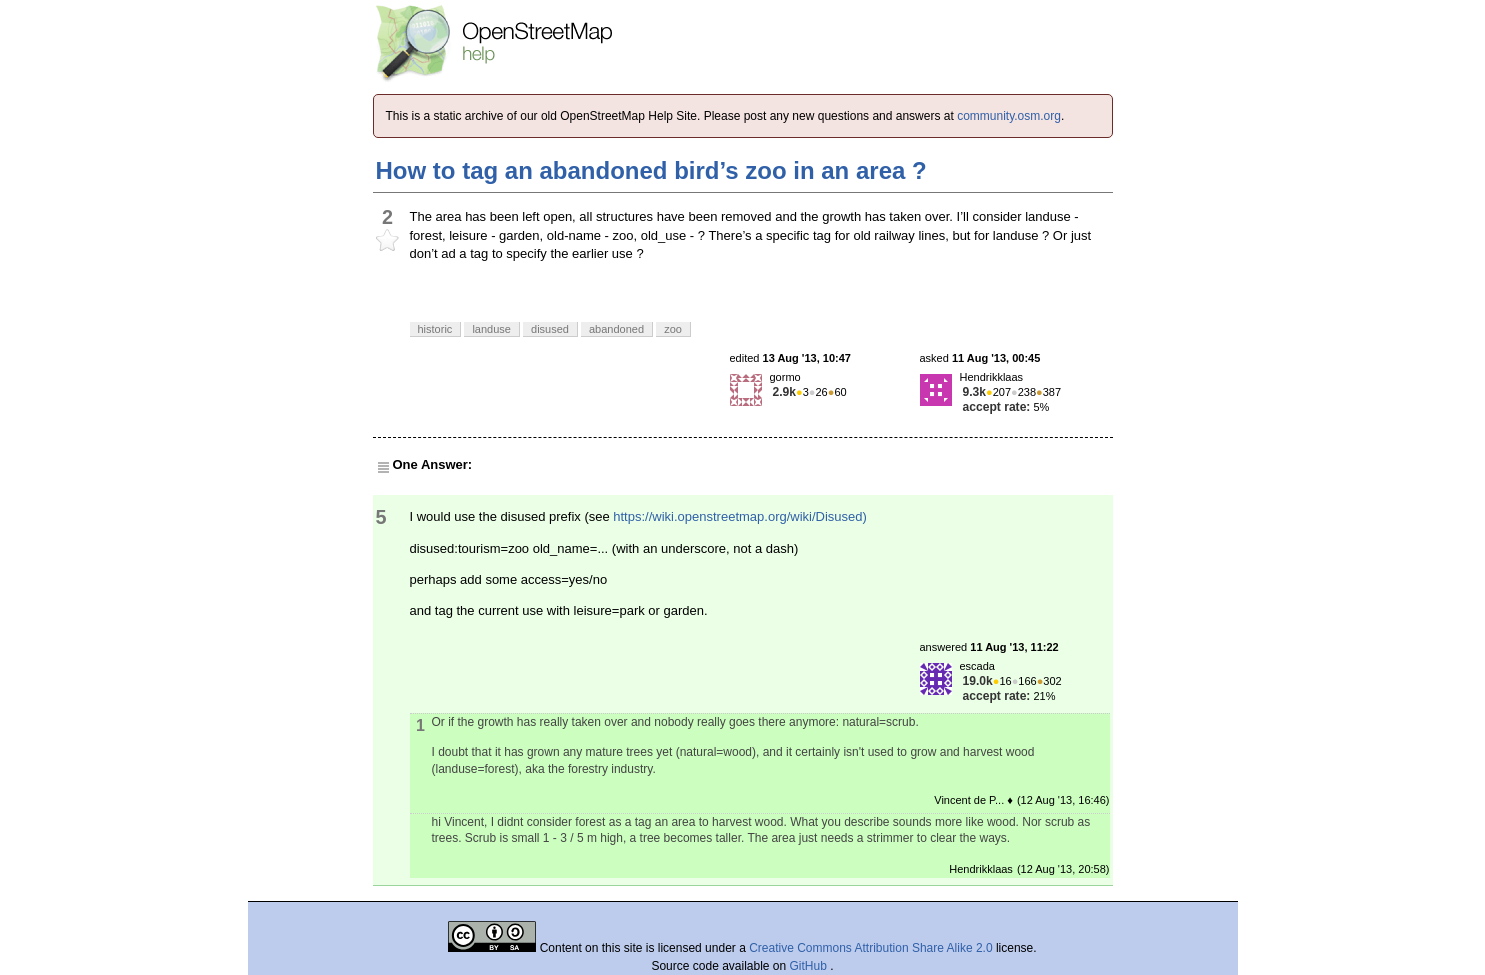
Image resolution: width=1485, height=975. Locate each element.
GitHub (810, 966)
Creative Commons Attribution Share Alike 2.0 (870, 948)
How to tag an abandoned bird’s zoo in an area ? (651, 170)
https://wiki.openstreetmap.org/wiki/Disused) (740, 516)
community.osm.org (1009, 116)
